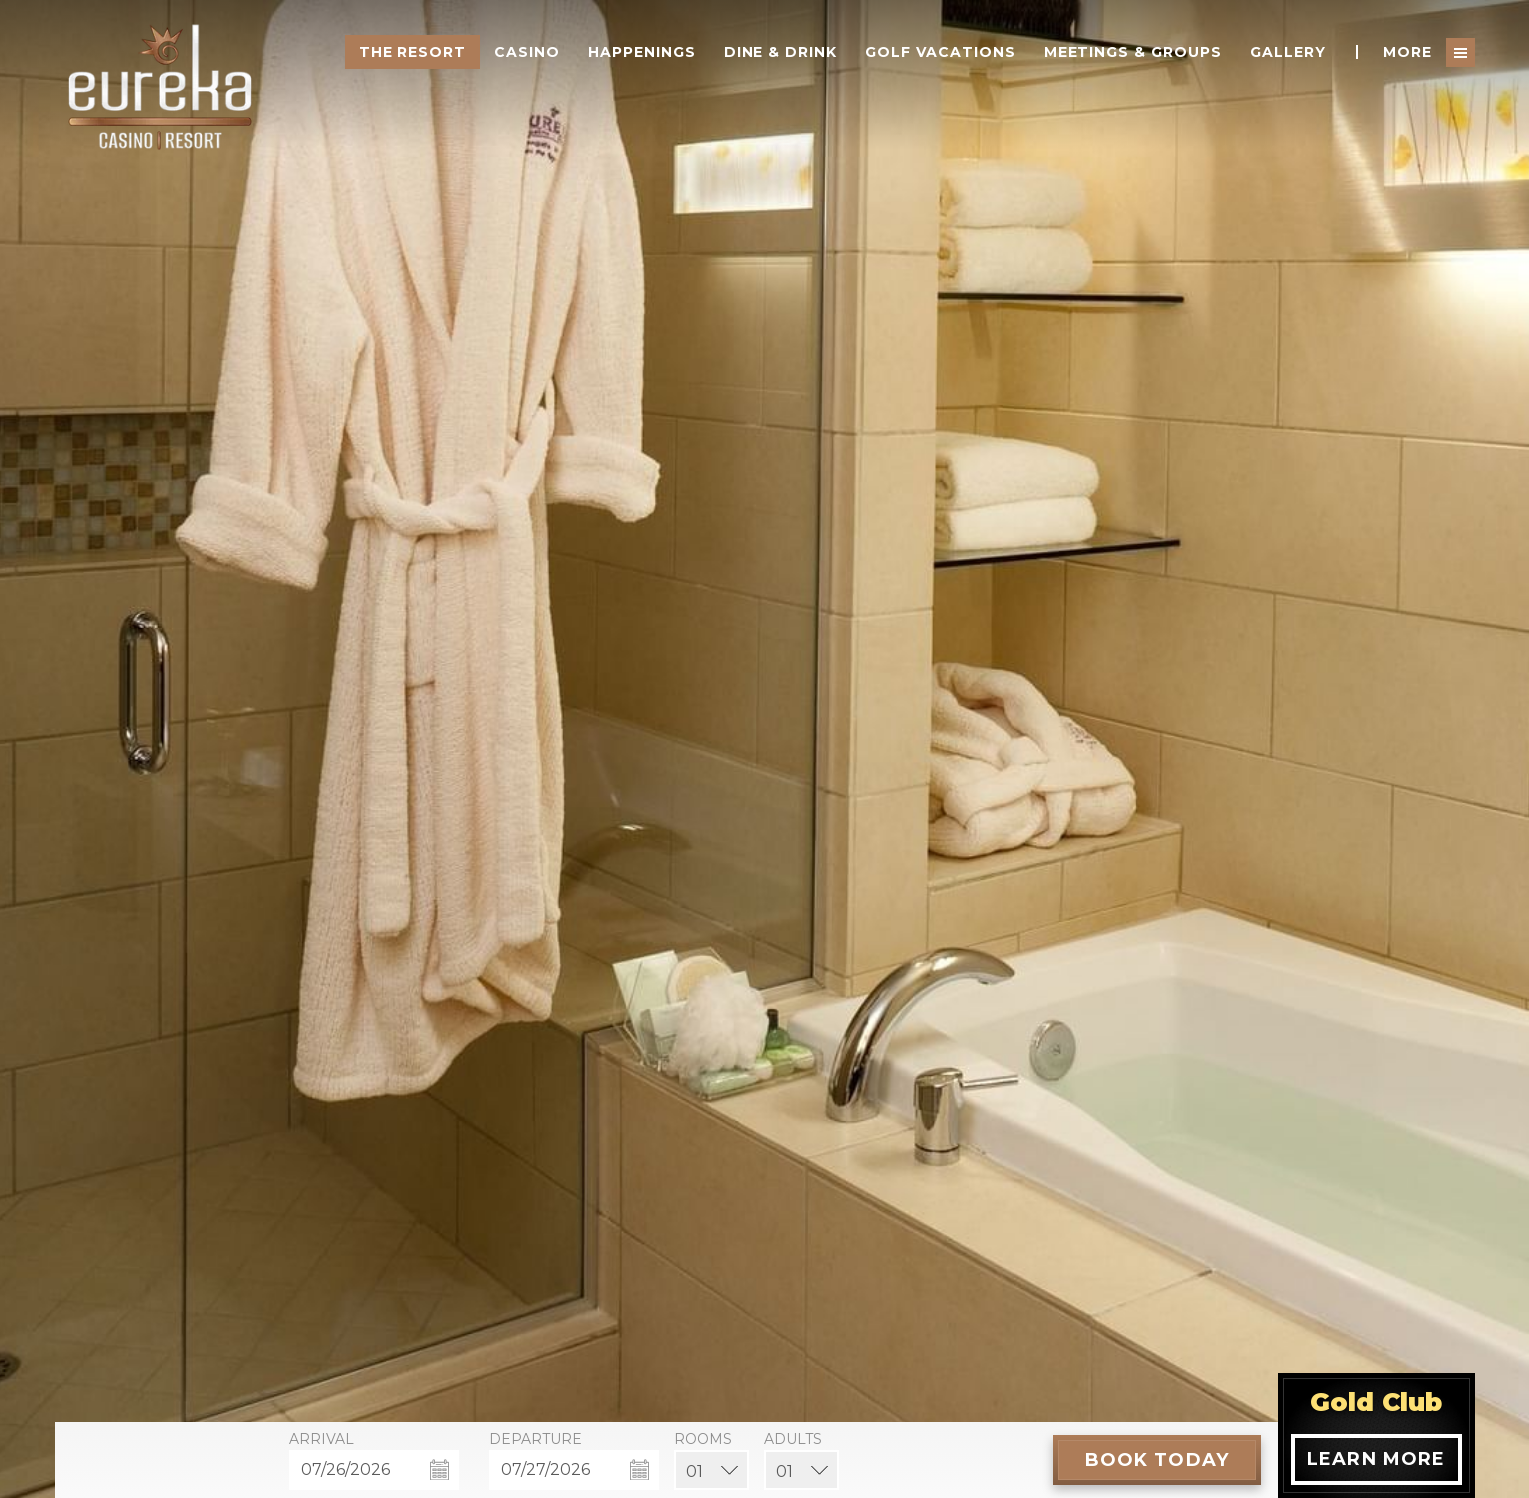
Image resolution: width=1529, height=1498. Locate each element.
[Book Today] (1157, 1460)
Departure (535, 1439)
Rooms (703, 1439)
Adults (793, 1439)
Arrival (321, 1439)
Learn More (1376, 1459)
